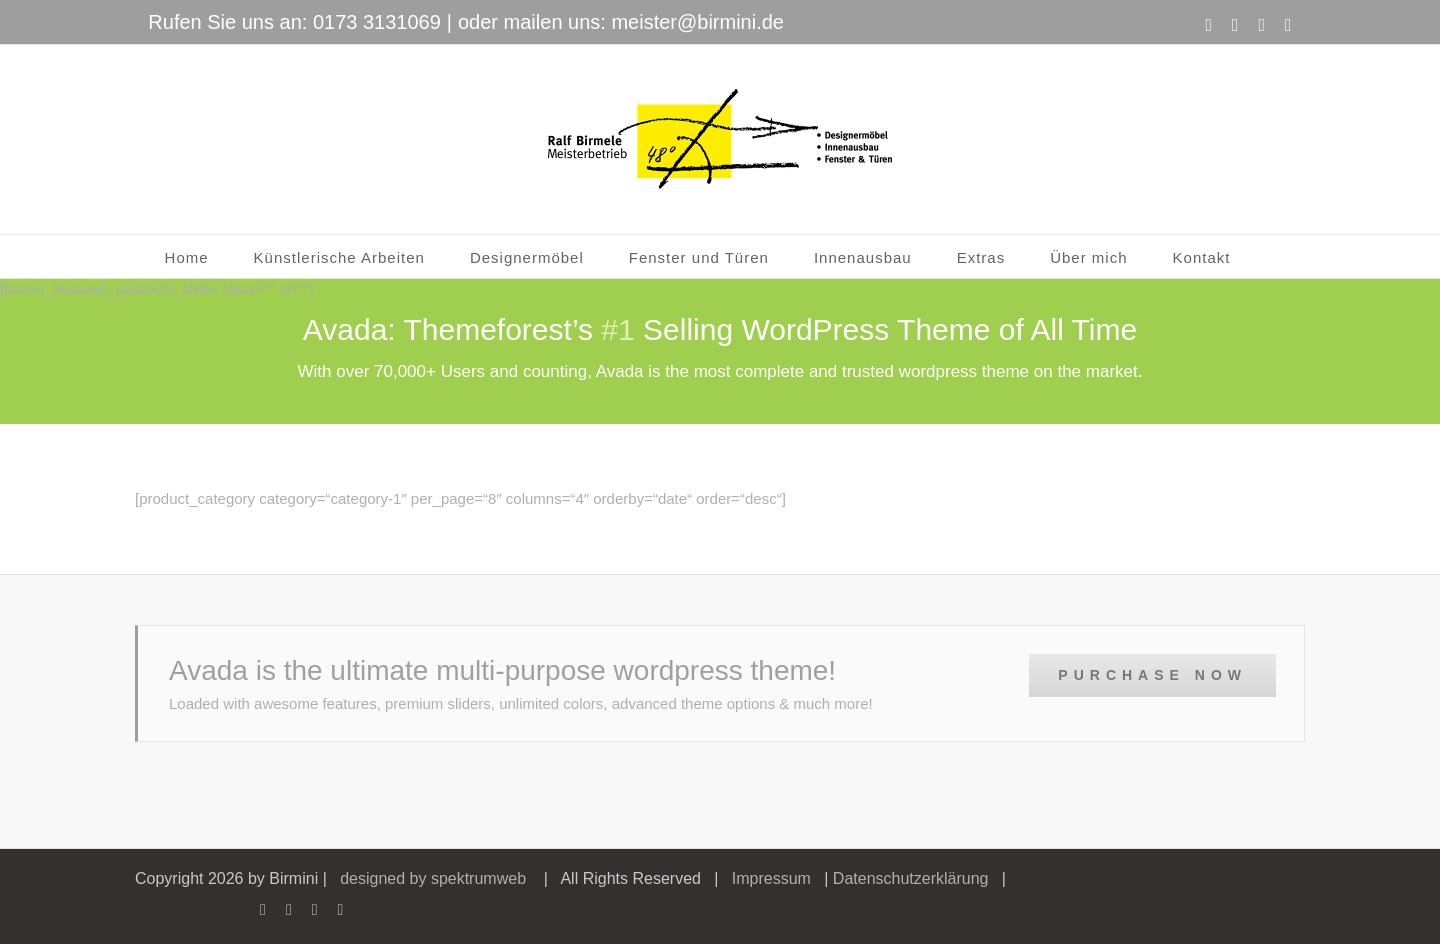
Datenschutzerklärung (911, 878)
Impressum (771, 878)
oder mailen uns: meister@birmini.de (621, 22)
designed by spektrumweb (433, 878)
